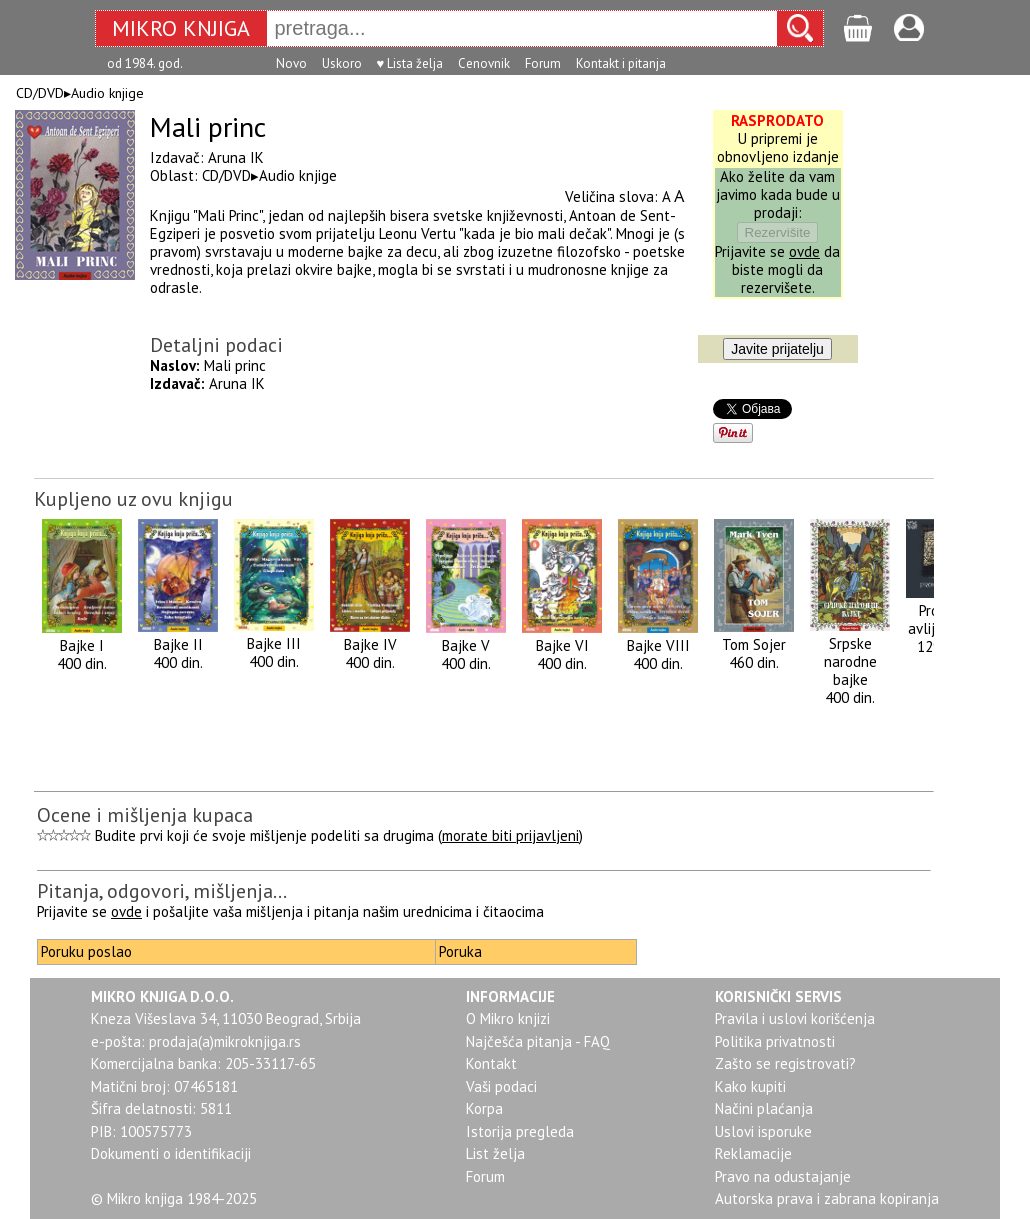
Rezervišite (778, 232)
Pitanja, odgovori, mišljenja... (162, 891)
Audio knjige (107, 93)
